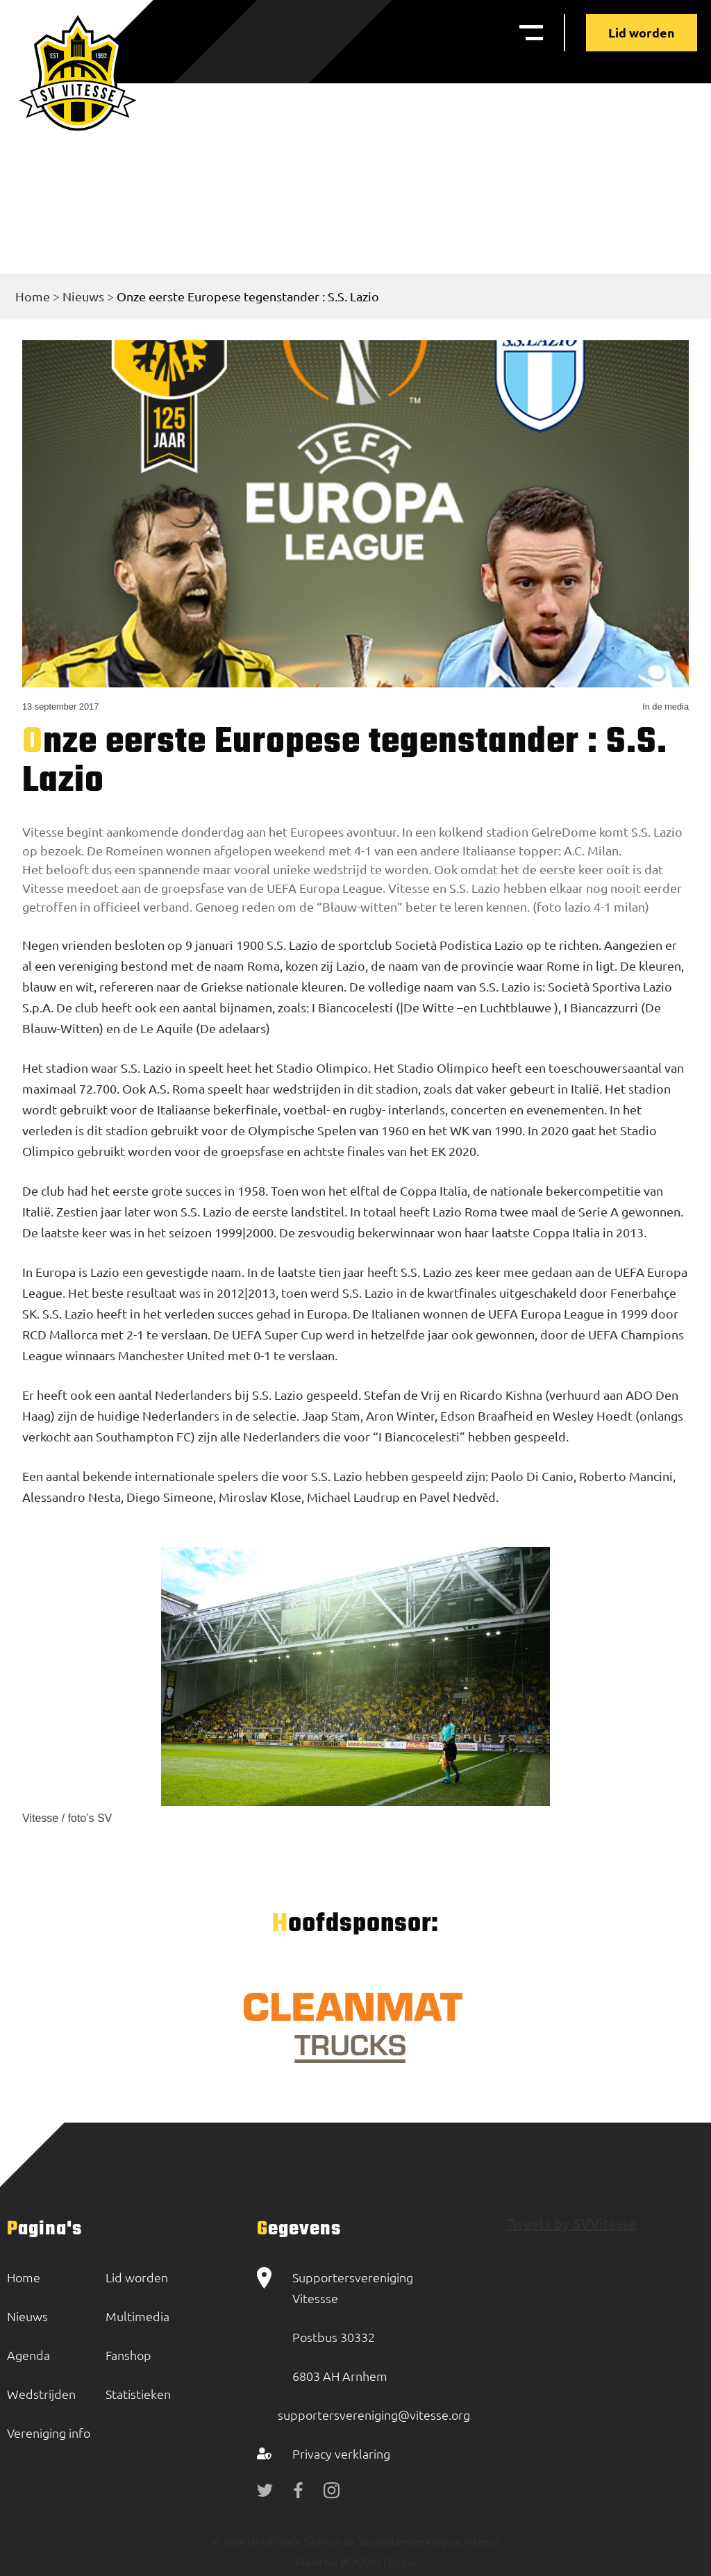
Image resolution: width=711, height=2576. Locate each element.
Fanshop (128, 2355)
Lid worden (641, 32)
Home (32, 296)
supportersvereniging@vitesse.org (374, 2415)
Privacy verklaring (341, 2453)
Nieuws (83, 296)
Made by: (317, 2561)
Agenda (28, 2355)
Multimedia (137, 2316)
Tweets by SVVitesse (571, 2223)
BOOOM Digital (376, 2561)
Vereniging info (48, 2433)
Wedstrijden (41, 2394)
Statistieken (138, 2394)
